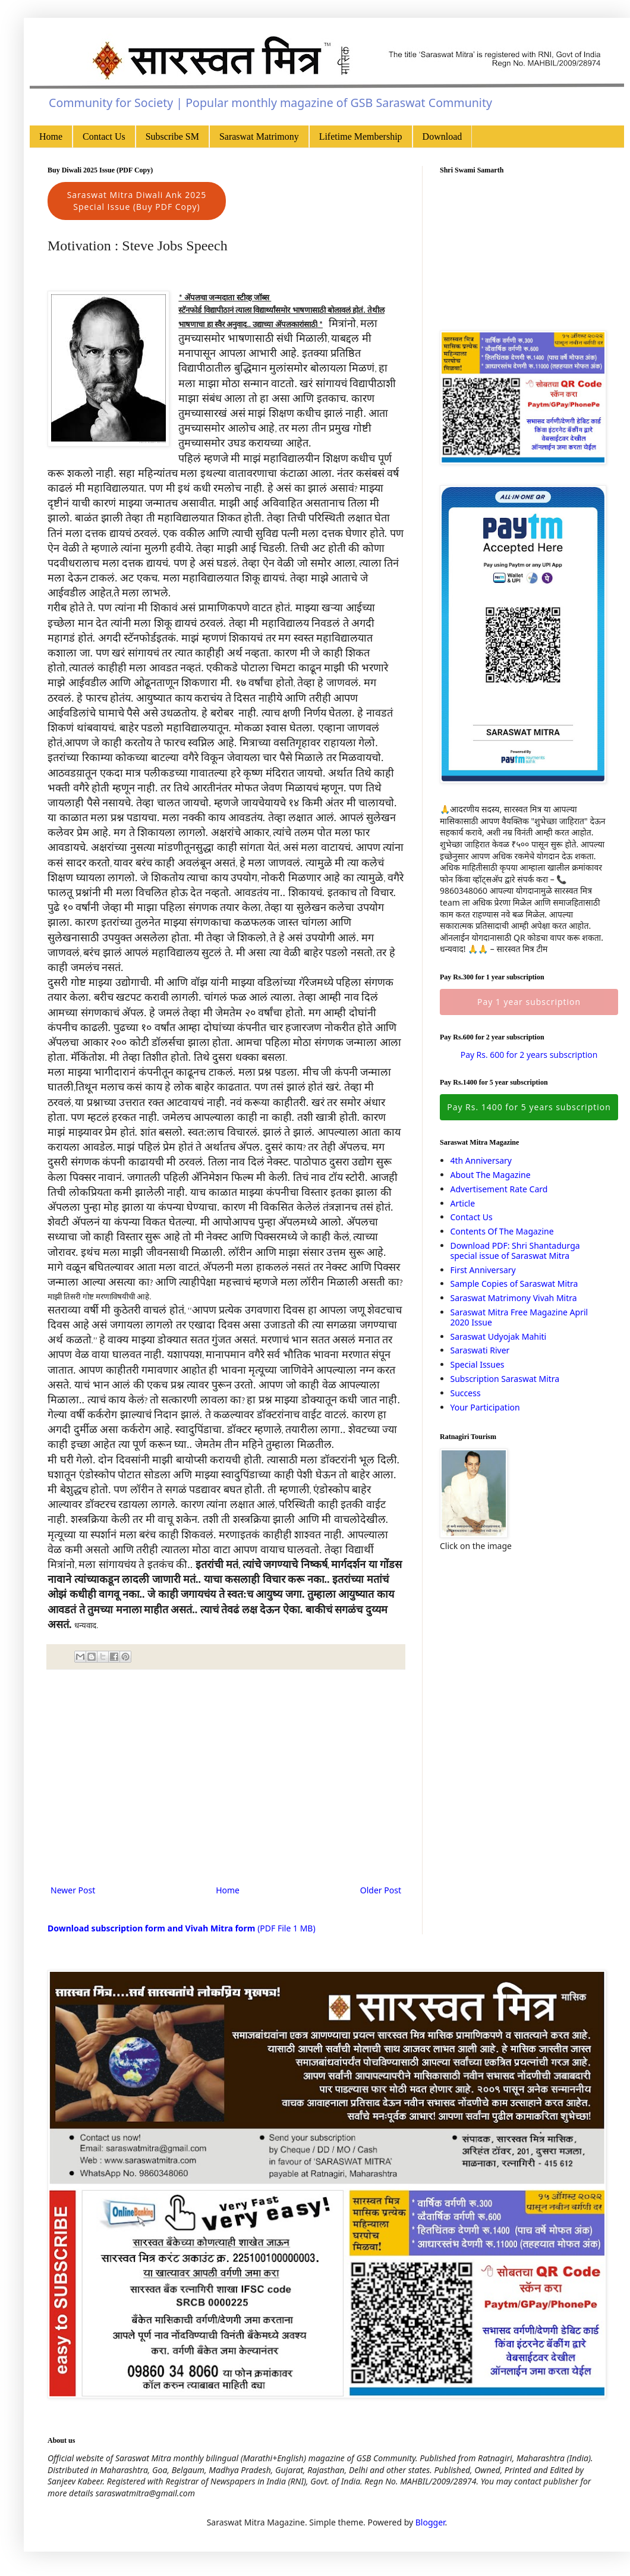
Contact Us (104, 136)
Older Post (380, 1890)
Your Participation (485, 1407)
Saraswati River (480, 1350)
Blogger (430, 2522)
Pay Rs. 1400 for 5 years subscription (529, 1107)
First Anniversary (483, 1270)
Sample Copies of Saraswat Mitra (514, 1283)
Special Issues (478, 1364)
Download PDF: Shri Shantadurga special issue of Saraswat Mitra (515, 1250)
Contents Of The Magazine (502, 1231)
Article (463, 1203)
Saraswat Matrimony (259, 136)
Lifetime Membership (360, 136)
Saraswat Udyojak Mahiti (499, 1336)
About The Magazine (491, 1174)
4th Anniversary (481, 1160)
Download (442, 136)
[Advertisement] (226, 1784)
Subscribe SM (172, 136)
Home (50, 136)
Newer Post (73, 1890)
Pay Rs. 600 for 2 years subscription (529, 1054)
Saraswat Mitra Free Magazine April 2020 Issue (519, 1317)
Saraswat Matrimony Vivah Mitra (514, 1297)
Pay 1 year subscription (529, 1001)
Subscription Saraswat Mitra (505, 1378)
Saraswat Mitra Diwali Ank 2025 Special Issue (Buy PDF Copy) (137, 200)
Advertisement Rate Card (499, 1189)
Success (466, 1393)
